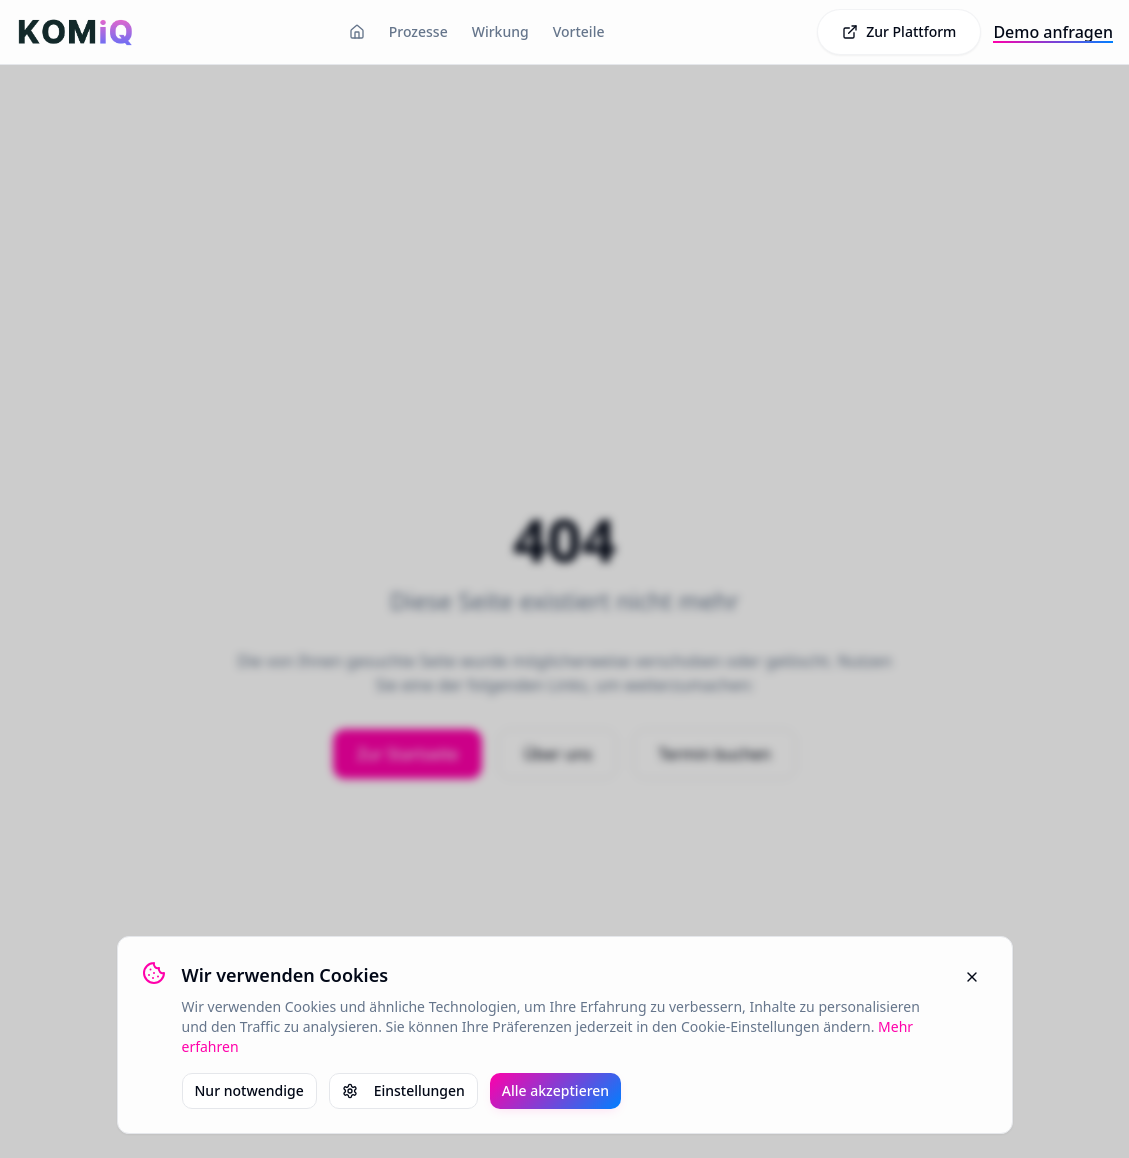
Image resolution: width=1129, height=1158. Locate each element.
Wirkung (500, 31)
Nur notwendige (249, 1090)
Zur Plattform (899, 31)
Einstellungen (403, 1090)
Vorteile (579, 31)
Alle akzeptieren (555, 1090)
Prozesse (418, 31)
